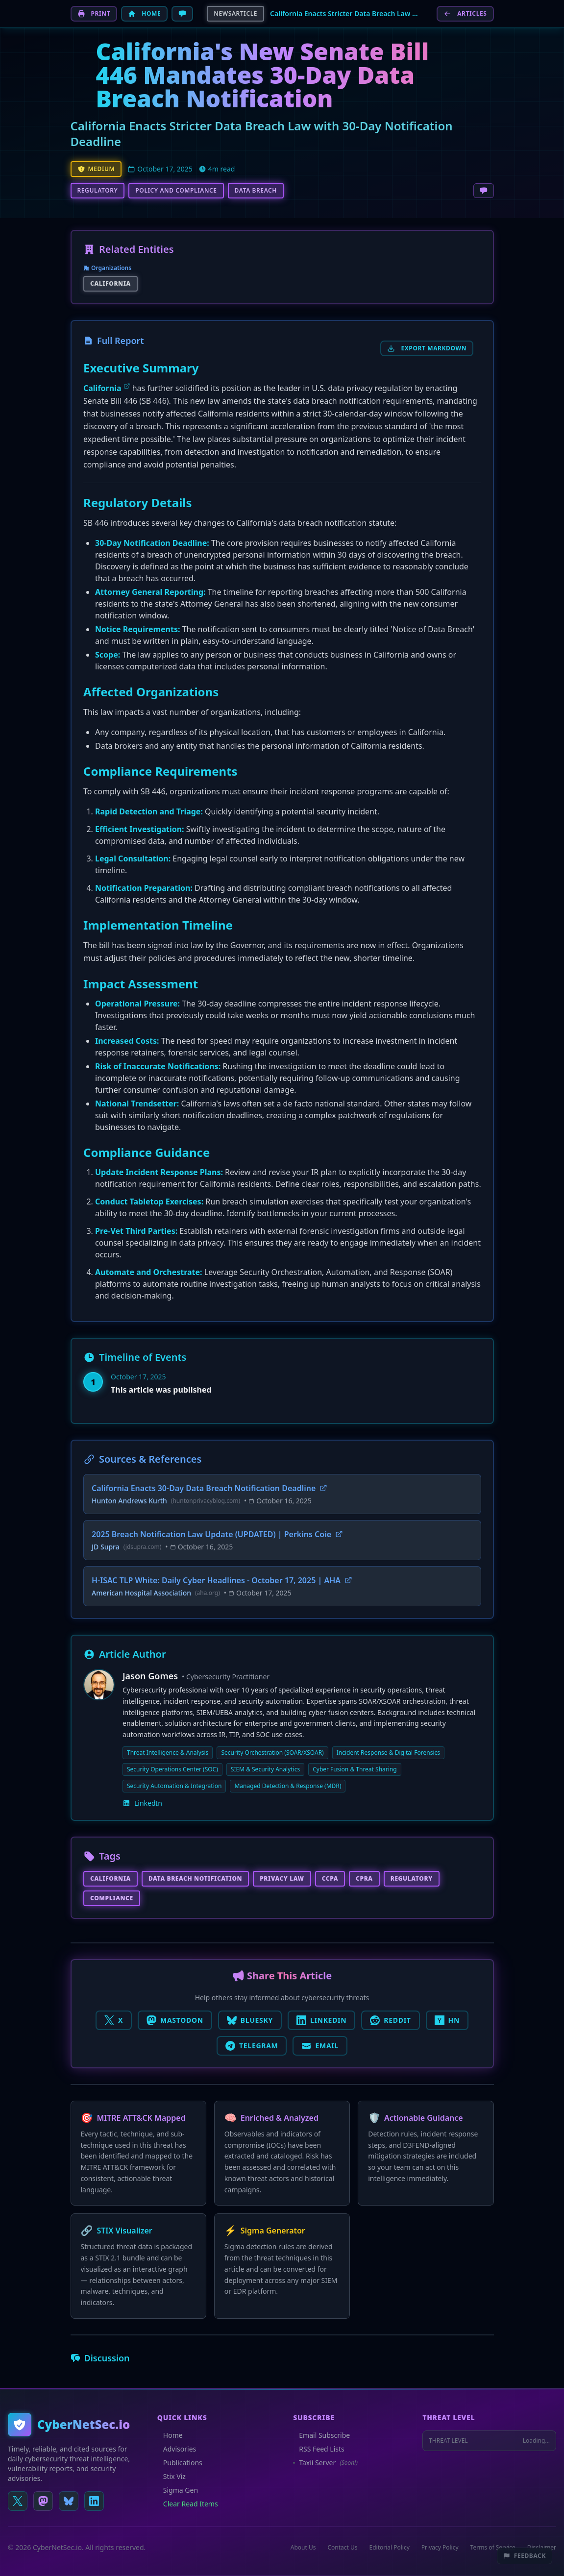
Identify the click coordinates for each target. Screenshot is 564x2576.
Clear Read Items (187, 2503)
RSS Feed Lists (318, 2448)
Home (170, 2435)
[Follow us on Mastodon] (43, 2501)
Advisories (176, 2448)
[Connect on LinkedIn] (94, 2501)
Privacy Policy (440, 2547)
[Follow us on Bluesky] (68, 2501)
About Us (303, 2547)
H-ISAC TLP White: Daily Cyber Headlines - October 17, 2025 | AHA (222, 1580)
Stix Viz (171, 2476)
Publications (179, 2462)
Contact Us (342, 2547)
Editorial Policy (389, 2547)
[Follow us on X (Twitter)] (17, 2501)
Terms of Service (492, 2547)
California (102, 388)
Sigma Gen (177, 2490)
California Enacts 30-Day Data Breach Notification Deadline (209, 1488)
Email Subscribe (321, 2435)
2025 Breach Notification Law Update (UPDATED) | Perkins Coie (217, 1534)
